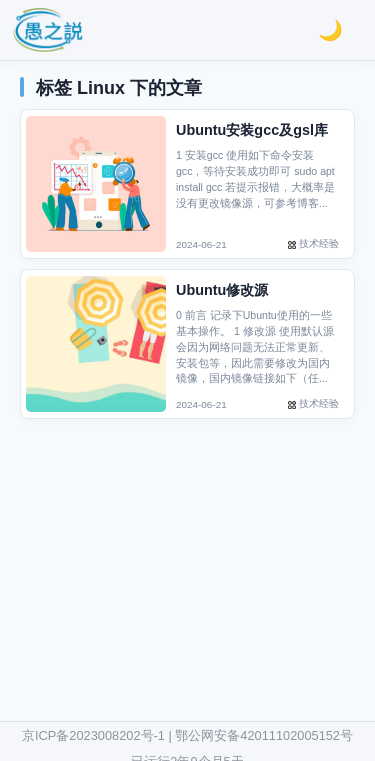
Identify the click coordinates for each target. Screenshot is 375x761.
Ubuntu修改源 (222, 290)
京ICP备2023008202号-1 (93, 735)
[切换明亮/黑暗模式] (330, 30)
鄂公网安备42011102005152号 (264, 735)
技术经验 (319, 243)
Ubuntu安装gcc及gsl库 (252, 130)
